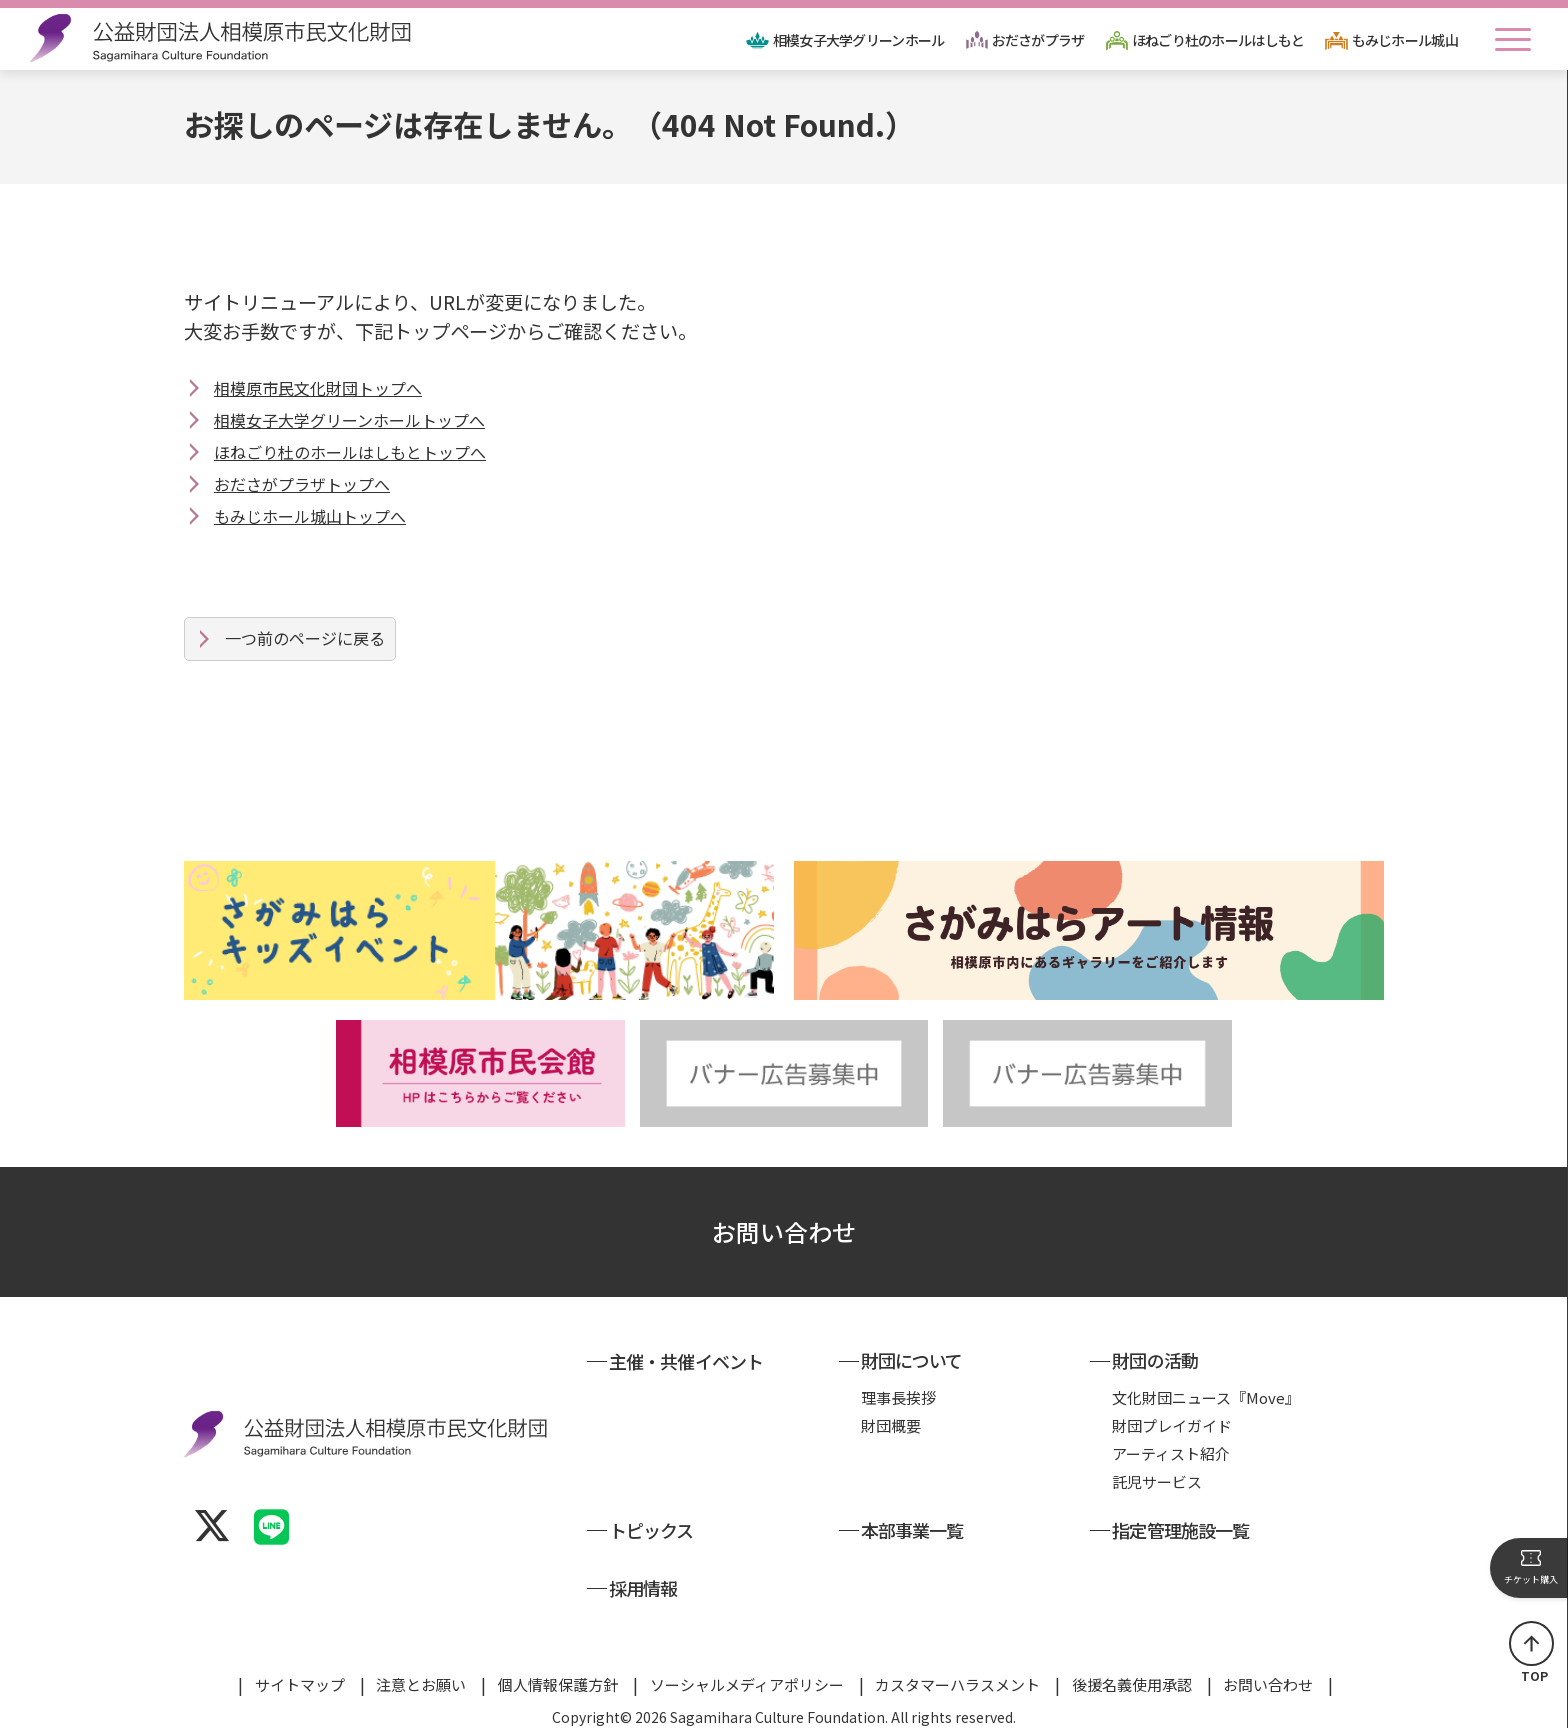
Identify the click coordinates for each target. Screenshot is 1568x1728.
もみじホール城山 (1405, 40)
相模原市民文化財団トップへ (318, 388)
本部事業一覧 (912, 1530)
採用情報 (643, 1588)
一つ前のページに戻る (305, 638)
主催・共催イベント (686, 1361)
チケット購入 (1531, 1567)
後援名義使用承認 (1132, 1684)
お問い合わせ (784, 1231)
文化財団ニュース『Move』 (1206, 1397)
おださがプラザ (1038, 40)
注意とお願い (421, 1684)
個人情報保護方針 (558, 1684)
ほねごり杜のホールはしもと (1218, 40)
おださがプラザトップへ (302, 484)
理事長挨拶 (898, 1397)
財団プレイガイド (1172, 1425)
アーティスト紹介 (1171, 1453)
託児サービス (1157, 1481)
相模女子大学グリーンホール (859, 40)
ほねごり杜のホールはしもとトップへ (350, 452)
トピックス (651, 1530)
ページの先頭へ (1531, 1643)
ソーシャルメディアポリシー (747, 1684)
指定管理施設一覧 (1180, 1530)
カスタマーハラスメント (957, 1684)
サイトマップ (300, 1684)
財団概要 (891, 1425)
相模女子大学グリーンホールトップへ (349, 420)
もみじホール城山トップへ (310, 516)
